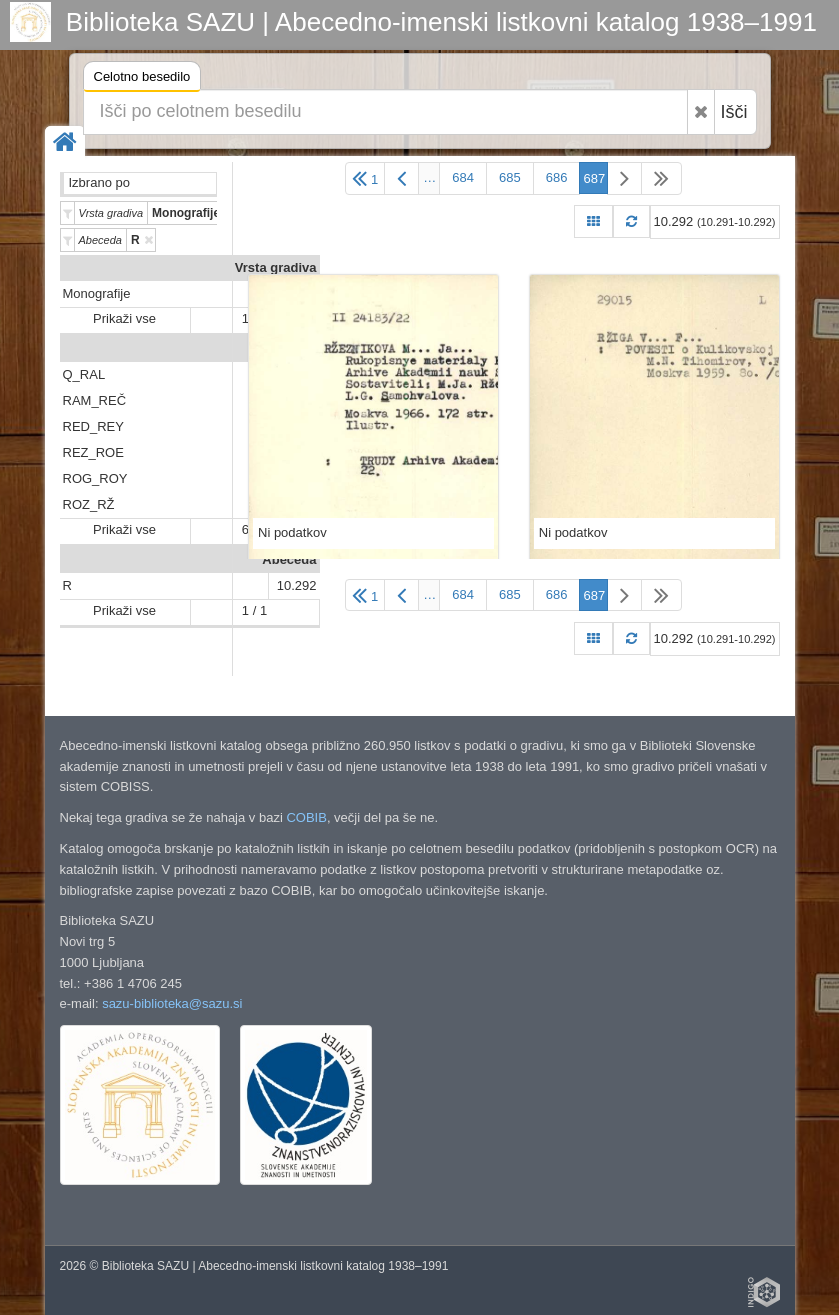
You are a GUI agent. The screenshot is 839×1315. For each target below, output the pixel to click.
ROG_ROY (95, 478)
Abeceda (289, 559)
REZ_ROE (93, 452)
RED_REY (93, 426)
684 (463, 177)
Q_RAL (84, 374)
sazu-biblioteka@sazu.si (172, 1003)
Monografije (97, 293)
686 (557, 177)
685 (510, 177)
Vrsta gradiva (276, 267)
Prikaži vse (124, 318)
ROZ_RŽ (89, 504)
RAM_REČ (95, 400)
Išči (734, 112)
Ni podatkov (292, 532)
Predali (294, 348)
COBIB (306, 817)
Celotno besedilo (142, 79)
